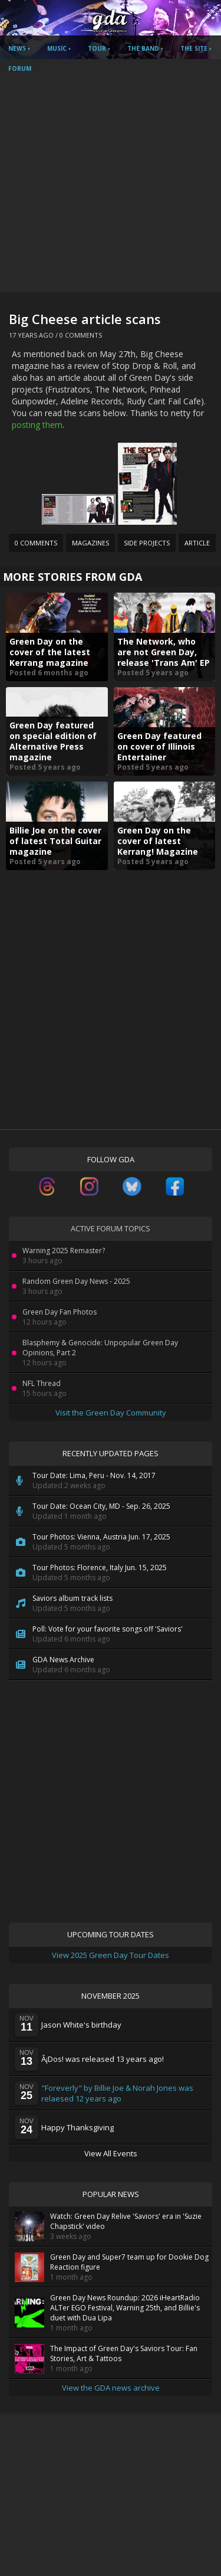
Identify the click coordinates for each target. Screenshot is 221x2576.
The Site (193, 48)
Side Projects (147, 542)
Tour (97, 48)
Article (197, 542)
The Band (143, 48)
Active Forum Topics (110, 1228)
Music (57, 48)
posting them (37, 424)
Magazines (90, 542)
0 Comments (81, 335)
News (17, 48)
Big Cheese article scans (85, 319)
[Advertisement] (110, 175)
